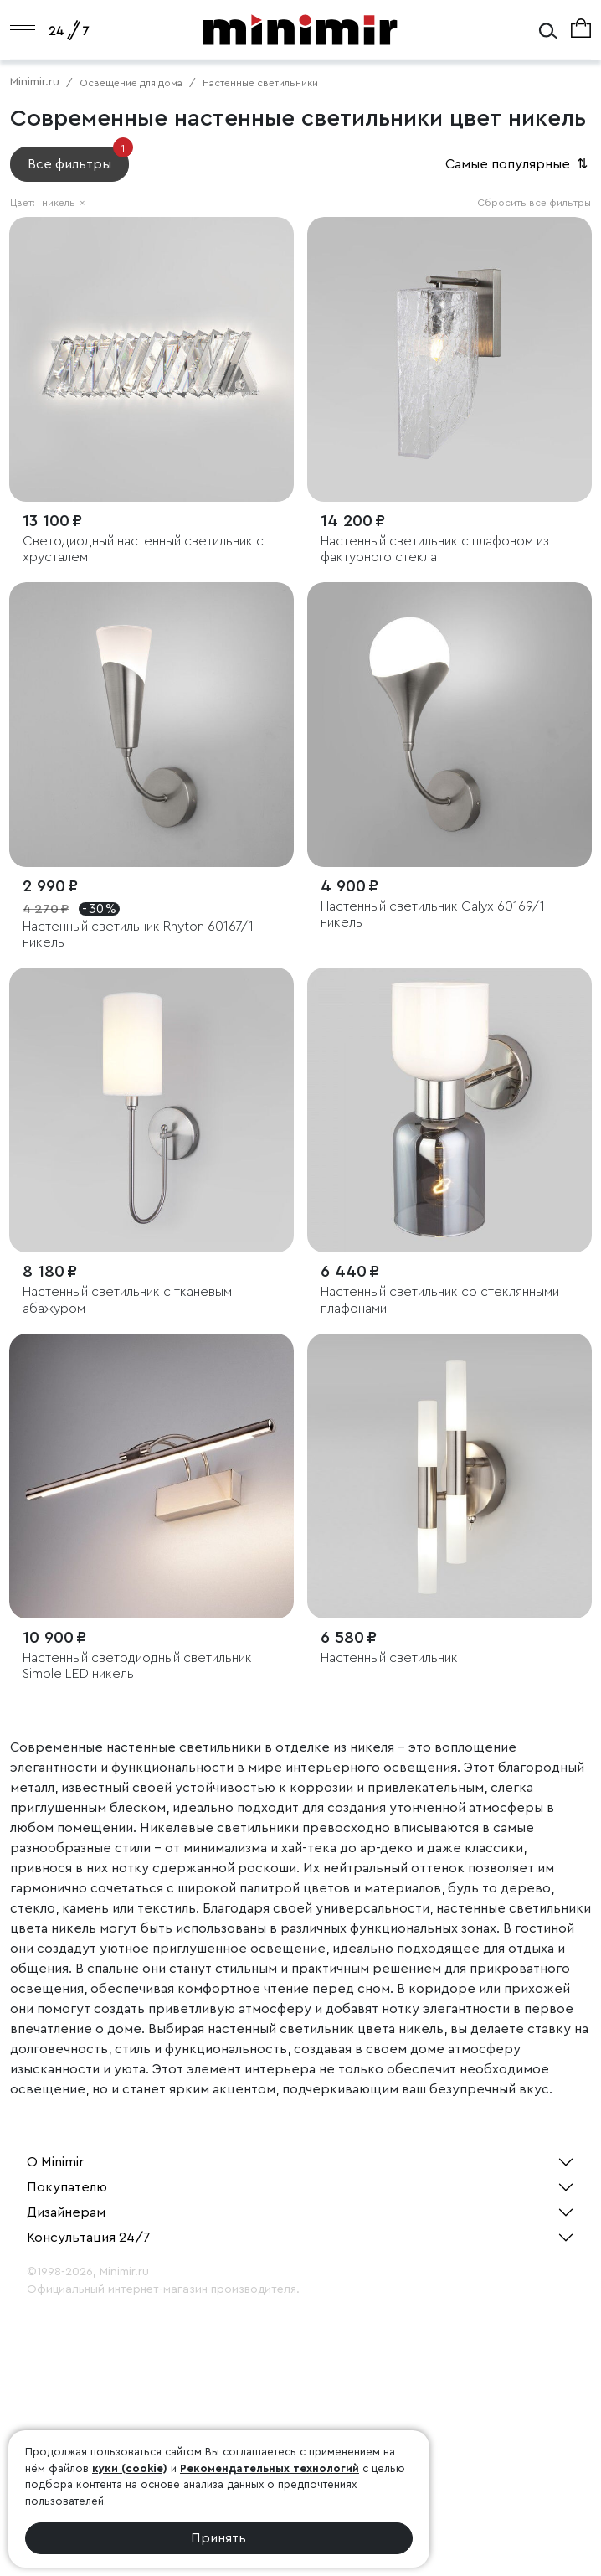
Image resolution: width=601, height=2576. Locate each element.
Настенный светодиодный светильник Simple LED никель (137, 1665)
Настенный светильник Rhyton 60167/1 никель (138, 934)
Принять (218, 2538)
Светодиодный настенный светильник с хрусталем (143, 549)
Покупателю (67, 2187)
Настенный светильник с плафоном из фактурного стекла (435, 549)
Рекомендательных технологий (269, 2468)
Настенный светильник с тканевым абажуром (127, 1299)
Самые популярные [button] (518, 164)
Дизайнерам (66, 2212)
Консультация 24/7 (89, 2237)
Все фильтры (78, 159)
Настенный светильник (389, 1658)
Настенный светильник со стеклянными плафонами (440, 1299)
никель (63, 203)
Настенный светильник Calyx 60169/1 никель (433, 914)
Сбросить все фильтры (534, 203)
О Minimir (55, 2162)
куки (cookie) (129, 2468)
